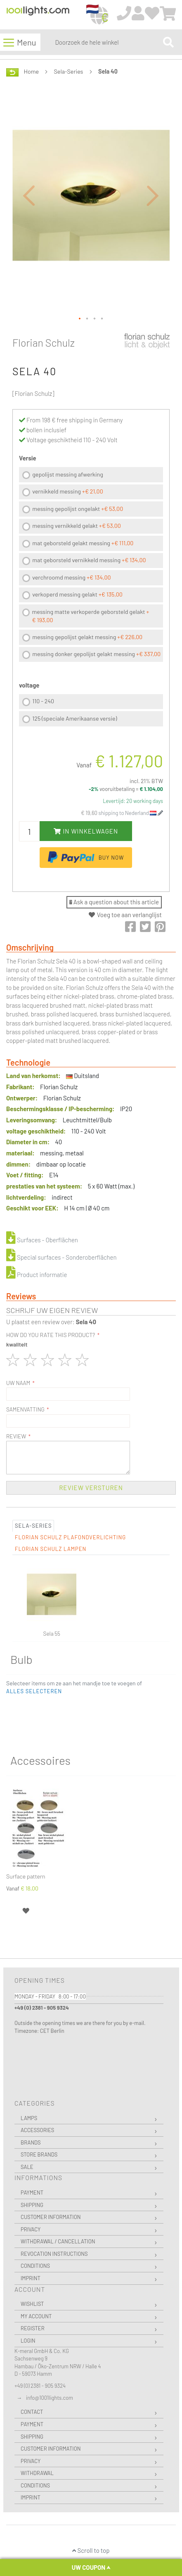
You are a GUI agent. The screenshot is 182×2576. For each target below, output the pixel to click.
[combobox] (107, 42)
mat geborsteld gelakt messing (82, 542)
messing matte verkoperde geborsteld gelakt (90, 615)
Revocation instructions (54, 2253)
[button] (28, 195)
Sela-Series (68, 71)
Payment (32, 2192)
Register (33, 2328)
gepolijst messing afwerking (67, 474)
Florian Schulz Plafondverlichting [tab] (70, 1537)
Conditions (35, 2265)
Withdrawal (37, 2473)
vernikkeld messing (67, 491)
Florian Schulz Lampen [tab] (50, 1549)
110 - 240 (43, 701)
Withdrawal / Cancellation (58, 2241)
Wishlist (32, 2303)
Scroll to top (90, 2550)
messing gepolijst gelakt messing (87, 636)
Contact (32, 2411)
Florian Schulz (43, 342)
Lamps (29, 2118)
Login (28, 2340)
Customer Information (51, 2217)
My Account (36, 2316)
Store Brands (39, 2154)
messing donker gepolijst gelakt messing (96, 653)
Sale (27, 2167)
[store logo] (38, 15)
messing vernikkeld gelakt (76, 525)
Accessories (37, 2130)
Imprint (30, 2278)
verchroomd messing (71, 577)
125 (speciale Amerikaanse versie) (74, 718)
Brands (31, 2142)
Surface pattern (25, 1876)
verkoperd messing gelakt (77, 594)
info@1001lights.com (49, 2397)
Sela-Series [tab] (33, 1525)
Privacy (30, 2229)
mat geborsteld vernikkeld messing (89, 559)
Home (31, 71)
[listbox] (91, 565)
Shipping (32, 2205)
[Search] (168, 42)
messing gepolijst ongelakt (77, 508)
